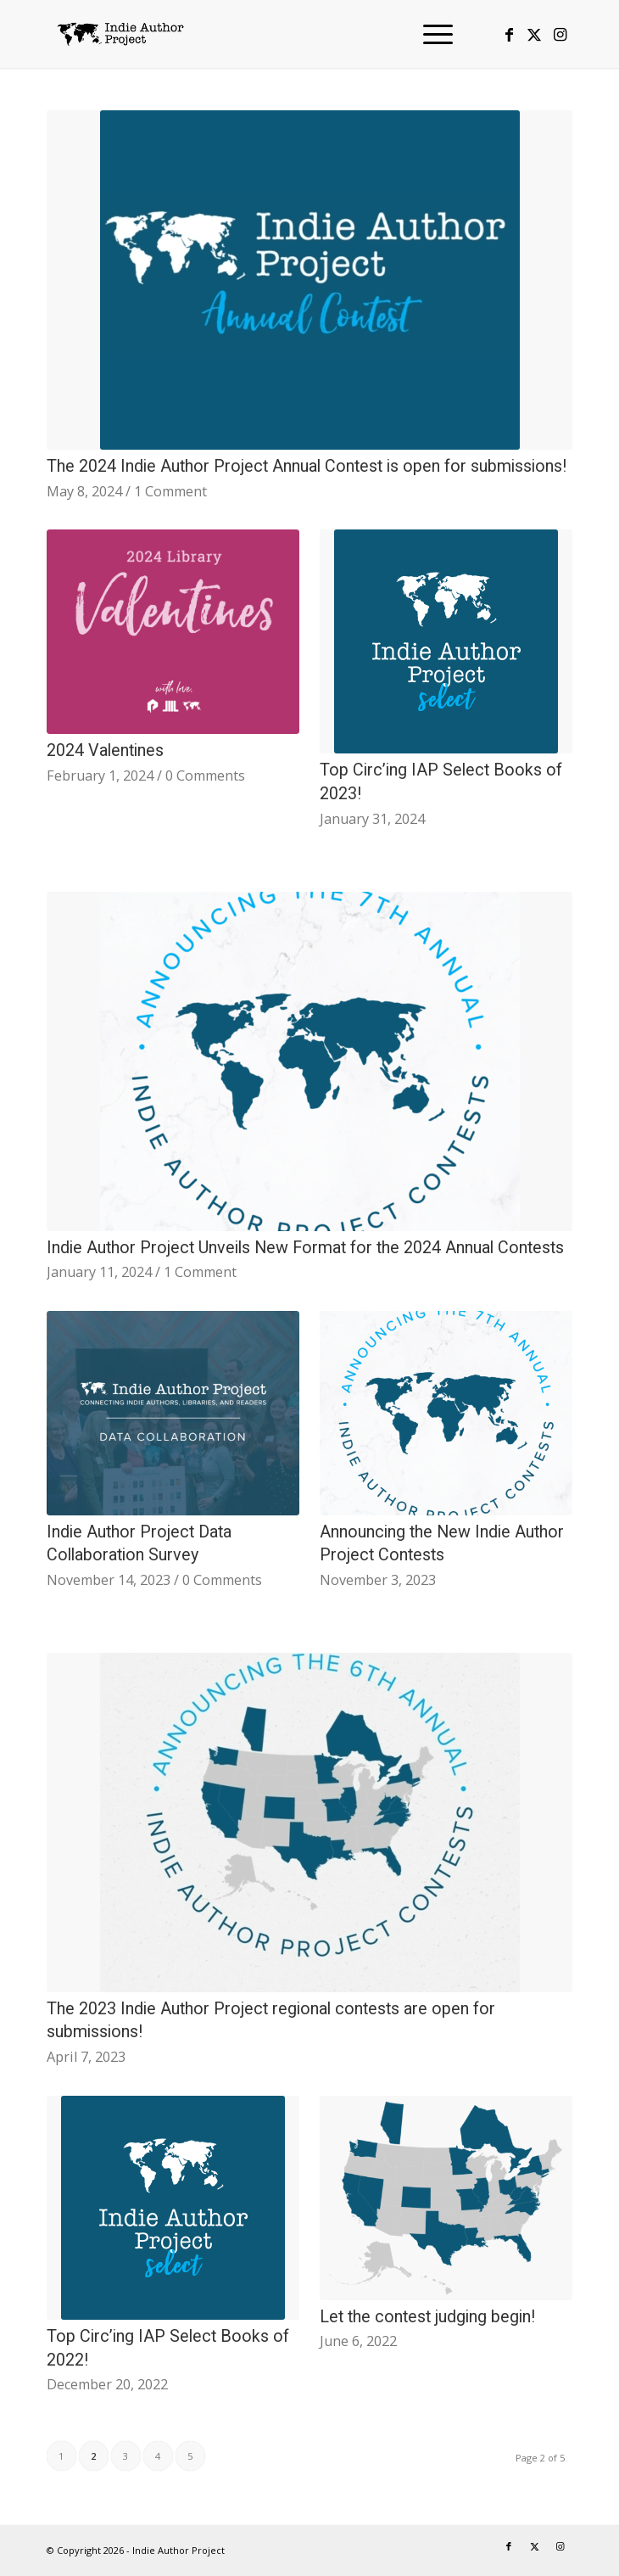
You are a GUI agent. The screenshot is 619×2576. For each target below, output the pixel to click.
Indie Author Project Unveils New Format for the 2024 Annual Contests (305, 1247)
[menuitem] (429, 34)
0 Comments (205, 775)
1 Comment (170, 491)
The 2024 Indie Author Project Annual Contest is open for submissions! (306, 466)
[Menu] (429, 34)
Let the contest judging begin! (427, 2317)
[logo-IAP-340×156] (257, 34)
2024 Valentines (105, 750)
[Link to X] (534, 34)
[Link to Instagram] (559, 34)
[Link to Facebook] (508, 34)
